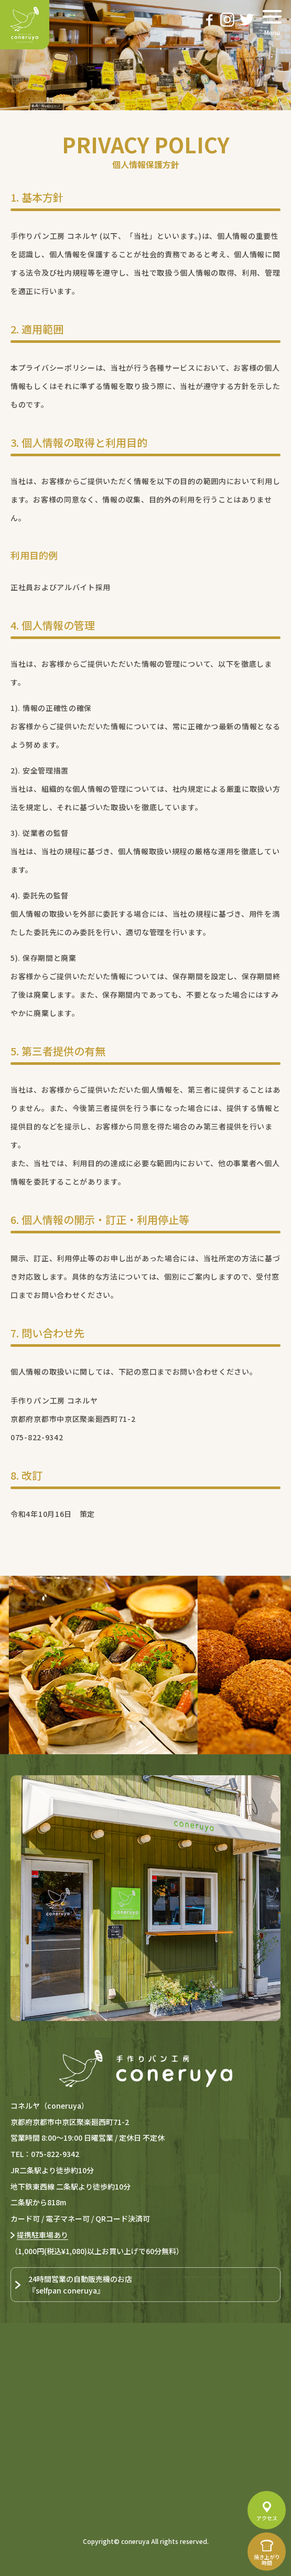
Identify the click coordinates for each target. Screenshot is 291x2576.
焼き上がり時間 (267, 2560)
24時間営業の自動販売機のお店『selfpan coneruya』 (80, 2285)
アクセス (266, 2518)
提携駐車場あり (42, 2234)
